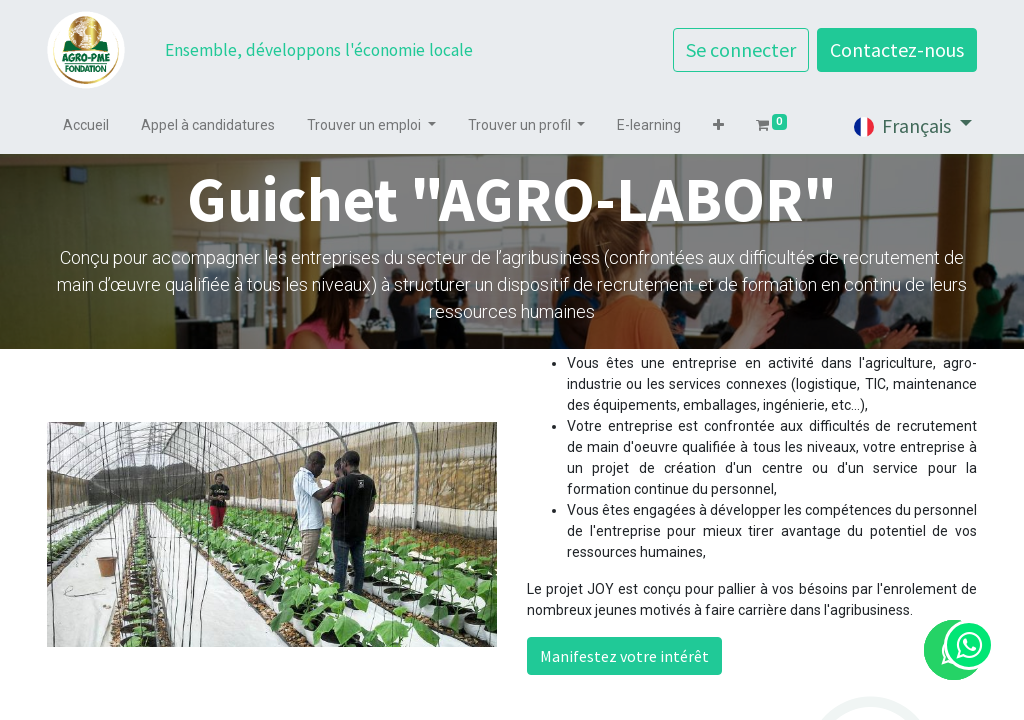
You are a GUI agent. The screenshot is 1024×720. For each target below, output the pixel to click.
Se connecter (741, 49)
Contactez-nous (897, 49)
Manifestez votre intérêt (624, 656)
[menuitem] (86, 125)
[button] (718, 125)
